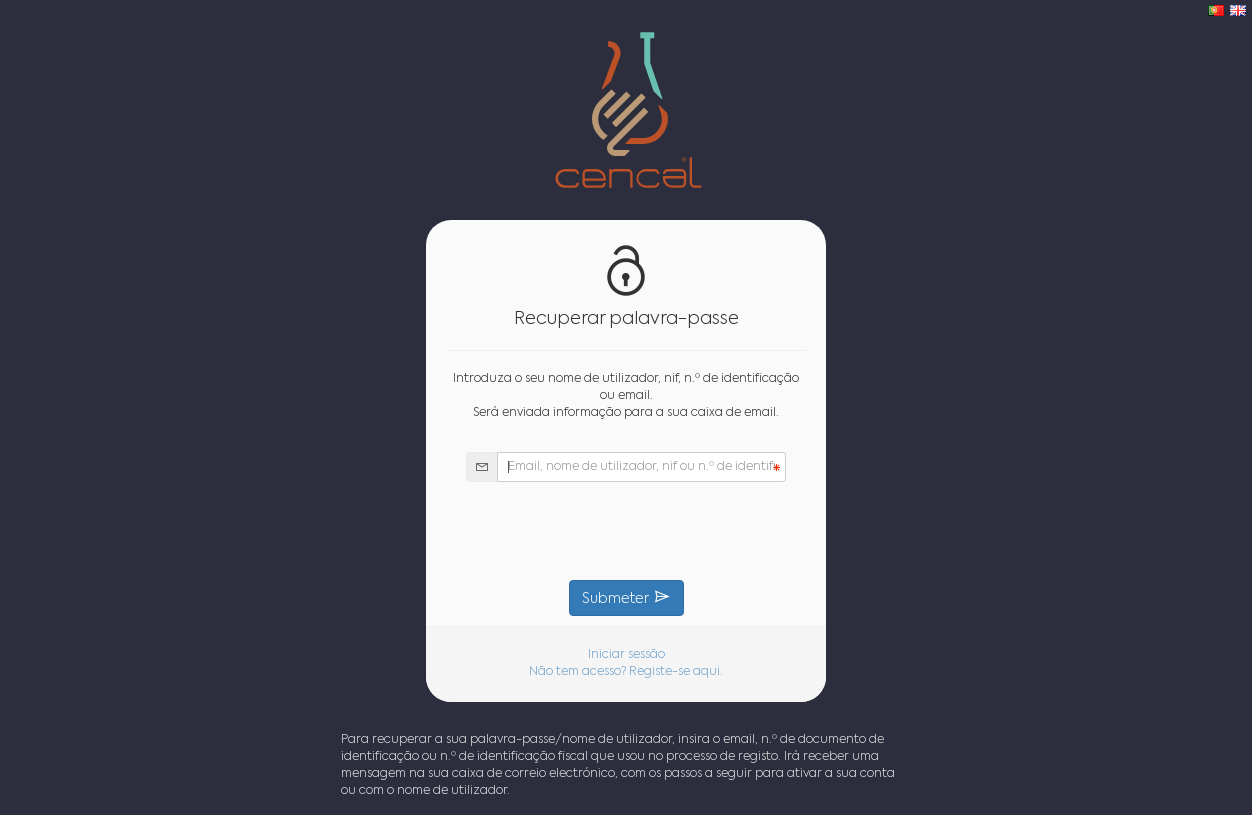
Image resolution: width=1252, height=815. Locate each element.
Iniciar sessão (626, 655)
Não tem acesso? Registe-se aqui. (626, 672)
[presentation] (626, 531)
